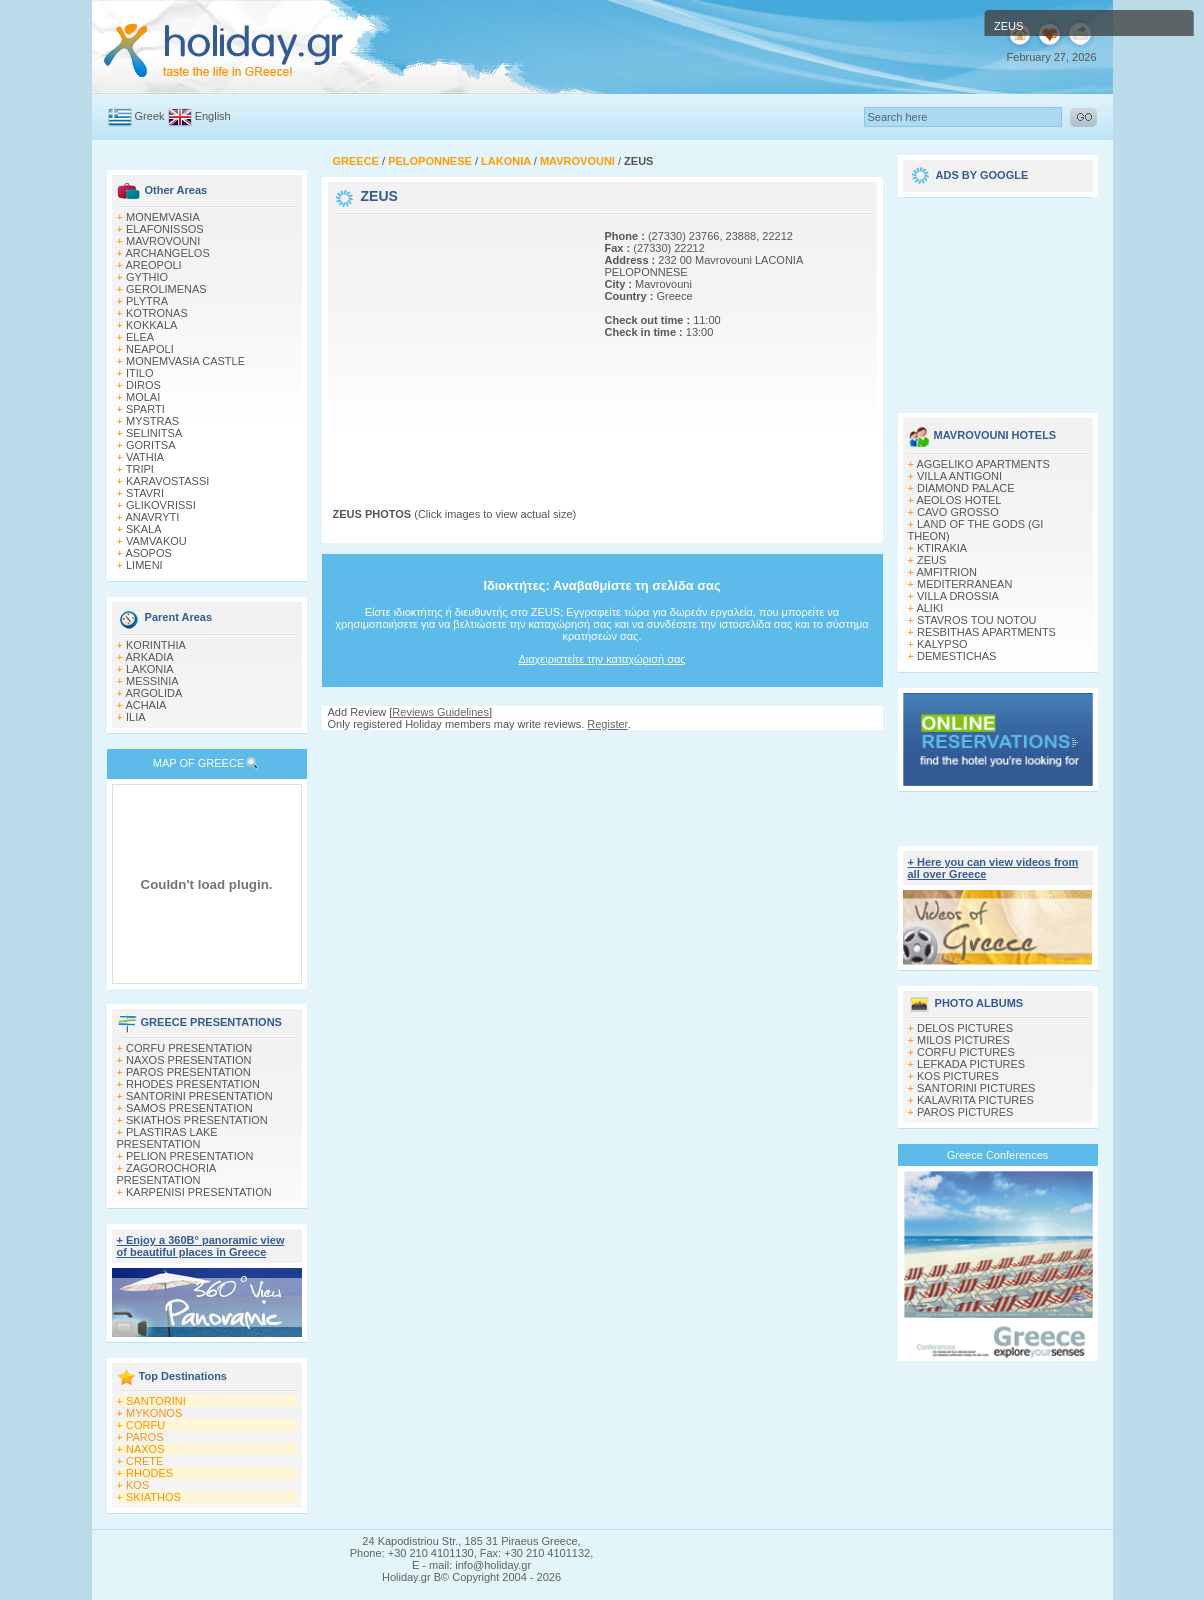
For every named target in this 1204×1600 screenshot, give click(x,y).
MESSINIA (152, 681)
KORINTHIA (156, 645)
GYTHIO (147, 277)
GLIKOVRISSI (161, 505)
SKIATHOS (153, 1497)
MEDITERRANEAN (964, 584)
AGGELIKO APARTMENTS (982, 464)
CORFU (145, 1425)
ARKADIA (149, 657)
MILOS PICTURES (963, 1040)
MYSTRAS (152, 421)
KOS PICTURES (958, 1076)
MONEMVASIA (163, 217)
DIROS (143, 385)
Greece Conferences (998, 1155)
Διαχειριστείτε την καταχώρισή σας (601, 659)
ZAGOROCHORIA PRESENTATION (166, 1174)
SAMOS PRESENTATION (189, 1108)
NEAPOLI (150, 349)
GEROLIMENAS (166, 289)
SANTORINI (156, 1401)
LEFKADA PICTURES (971, 1064)
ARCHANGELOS (167, 253)
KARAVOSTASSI (167, 481)
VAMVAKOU (156, 541)
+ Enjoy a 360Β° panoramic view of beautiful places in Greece (201, 1246)
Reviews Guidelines (440, 712)
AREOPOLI (153, 265)
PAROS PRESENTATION (188, 1072)
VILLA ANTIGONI (959, 476)
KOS (137, 1485)
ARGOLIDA (153, 693)
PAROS (145, 1437)
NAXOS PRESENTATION (189, 1060)
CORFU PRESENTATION (189, 1048)
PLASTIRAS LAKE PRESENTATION (167, 1138)
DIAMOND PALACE (966, 488)
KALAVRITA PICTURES (975, 1100)
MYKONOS (154, 1413)
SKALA (143, 529)
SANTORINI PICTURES (976, 1088)
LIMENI (144, 565)
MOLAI (143, 397)
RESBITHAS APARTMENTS (986, 632)
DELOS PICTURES (965, 1028)
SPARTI (145, 409)
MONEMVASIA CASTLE (185, 361)
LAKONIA (150, 669)
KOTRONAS (157, 313)
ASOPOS (148, 553)
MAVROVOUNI (163, 241)
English (213, 116)
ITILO (140, 373)
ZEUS (931, 560)
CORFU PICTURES (966, 1052)
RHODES (149, 1473)
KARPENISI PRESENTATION (199, 1192)
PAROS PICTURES (965, 1112)
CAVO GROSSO (958, 512)
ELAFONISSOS (165, 229)
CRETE (144, 1461)
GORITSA (151, 445)
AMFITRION (946, 572)
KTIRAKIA (942, 548)
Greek (150, 116)
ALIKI (929, 608)
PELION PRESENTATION (189, 1156)
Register (607, 724)
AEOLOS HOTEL (958, 500)
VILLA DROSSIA (958, 596)
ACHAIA (145, 705)
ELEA (140, 337)
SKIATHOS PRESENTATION (197, 1120)
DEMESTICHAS (956, 656)
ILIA (136, 717)
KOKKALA (151, 325)
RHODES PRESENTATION (193, 1084)
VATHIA (145, 457)
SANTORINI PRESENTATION (199, 1096)
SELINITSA (154, 433)
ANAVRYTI (152, 517)
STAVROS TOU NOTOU (976, 620)
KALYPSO (942, 644)
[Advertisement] (458, 343)
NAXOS (145, 1449)
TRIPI (140, 469)
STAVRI (145, 493)
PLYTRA (147, 301)
